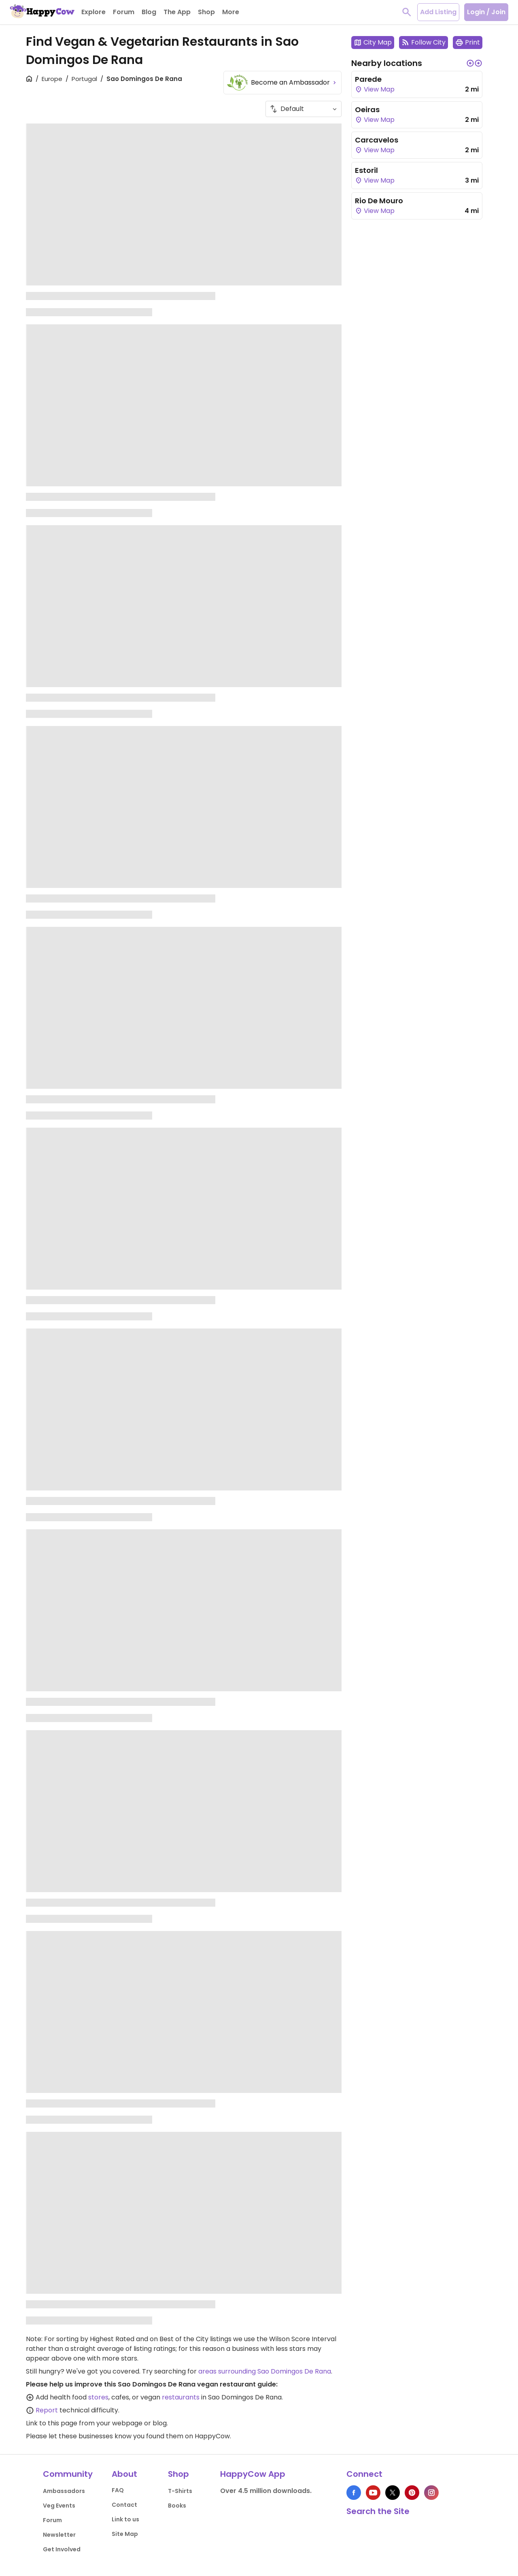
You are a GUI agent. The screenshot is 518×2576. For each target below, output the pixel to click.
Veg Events (59, 2505)
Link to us (125, 2519)
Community (68, 2474)
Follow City (423, 42)
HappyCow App (252, 2474)
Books (177, 2505)
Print (467, 42)
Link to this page (51, 2423)
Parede (368, 79)
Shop (178, 2474)
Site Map (125, 2534)
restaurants (181, 2397)
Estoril (366, 170)
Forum (52, 2520)
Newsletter (59, 2535)
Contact (124, 2505)
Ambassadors (64, 2491)
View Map (375, 89)
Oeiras (367, 109)
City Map (373, 42)
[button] (470, 63)
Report (47, 2410)
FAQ (118, 2490)
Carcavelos (376, 140)
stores (98, 2397)
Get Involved (62, 2549)
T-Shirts (180, 2491)
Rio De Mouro (379, 201)
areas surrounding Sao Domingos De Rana (264, 2371)
